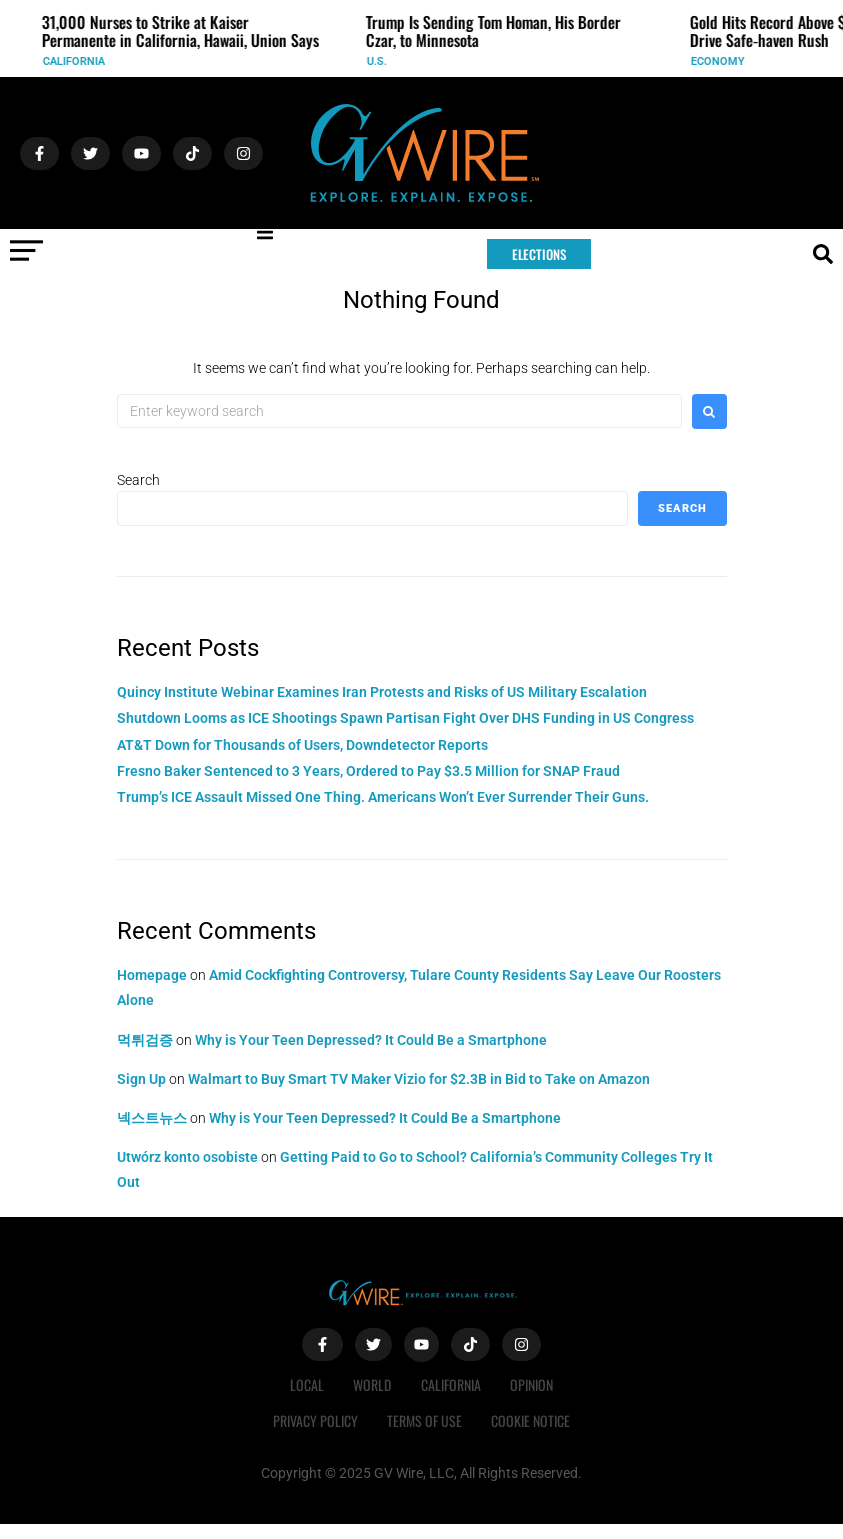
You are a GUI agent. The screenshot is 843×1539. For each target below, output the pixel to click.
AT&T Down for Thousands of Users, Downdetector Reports (302, 745)
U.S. (384, 61)
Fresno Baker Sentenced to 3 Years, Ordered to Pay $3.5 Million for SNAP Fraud (368, 771)
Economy (725, 61)
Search (138, 480)
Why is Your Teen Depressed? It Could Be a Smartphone (371, 1040)
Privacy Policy (314, 1420)
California (81, 61)
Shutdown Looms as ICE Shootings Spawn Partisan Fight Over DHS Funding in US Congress (405, 718)
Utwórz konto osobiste (187, 1157)
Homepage (152, 975)
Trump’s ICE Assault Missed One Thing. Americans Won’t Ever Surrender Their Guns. (383, 797)
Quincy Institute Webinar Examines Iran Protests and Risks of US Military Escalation (382, 692)
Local (306, 1384)
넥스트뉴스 (152, 1118)
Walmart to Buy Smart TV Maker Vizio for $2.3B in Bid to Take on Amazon (419, 1079)
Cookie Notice (531, 1420)
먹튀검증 (145, 1040)
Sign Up (141, 1079)
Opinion (532, 1384)
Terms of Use (424, 1420)
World (372, 1384)
